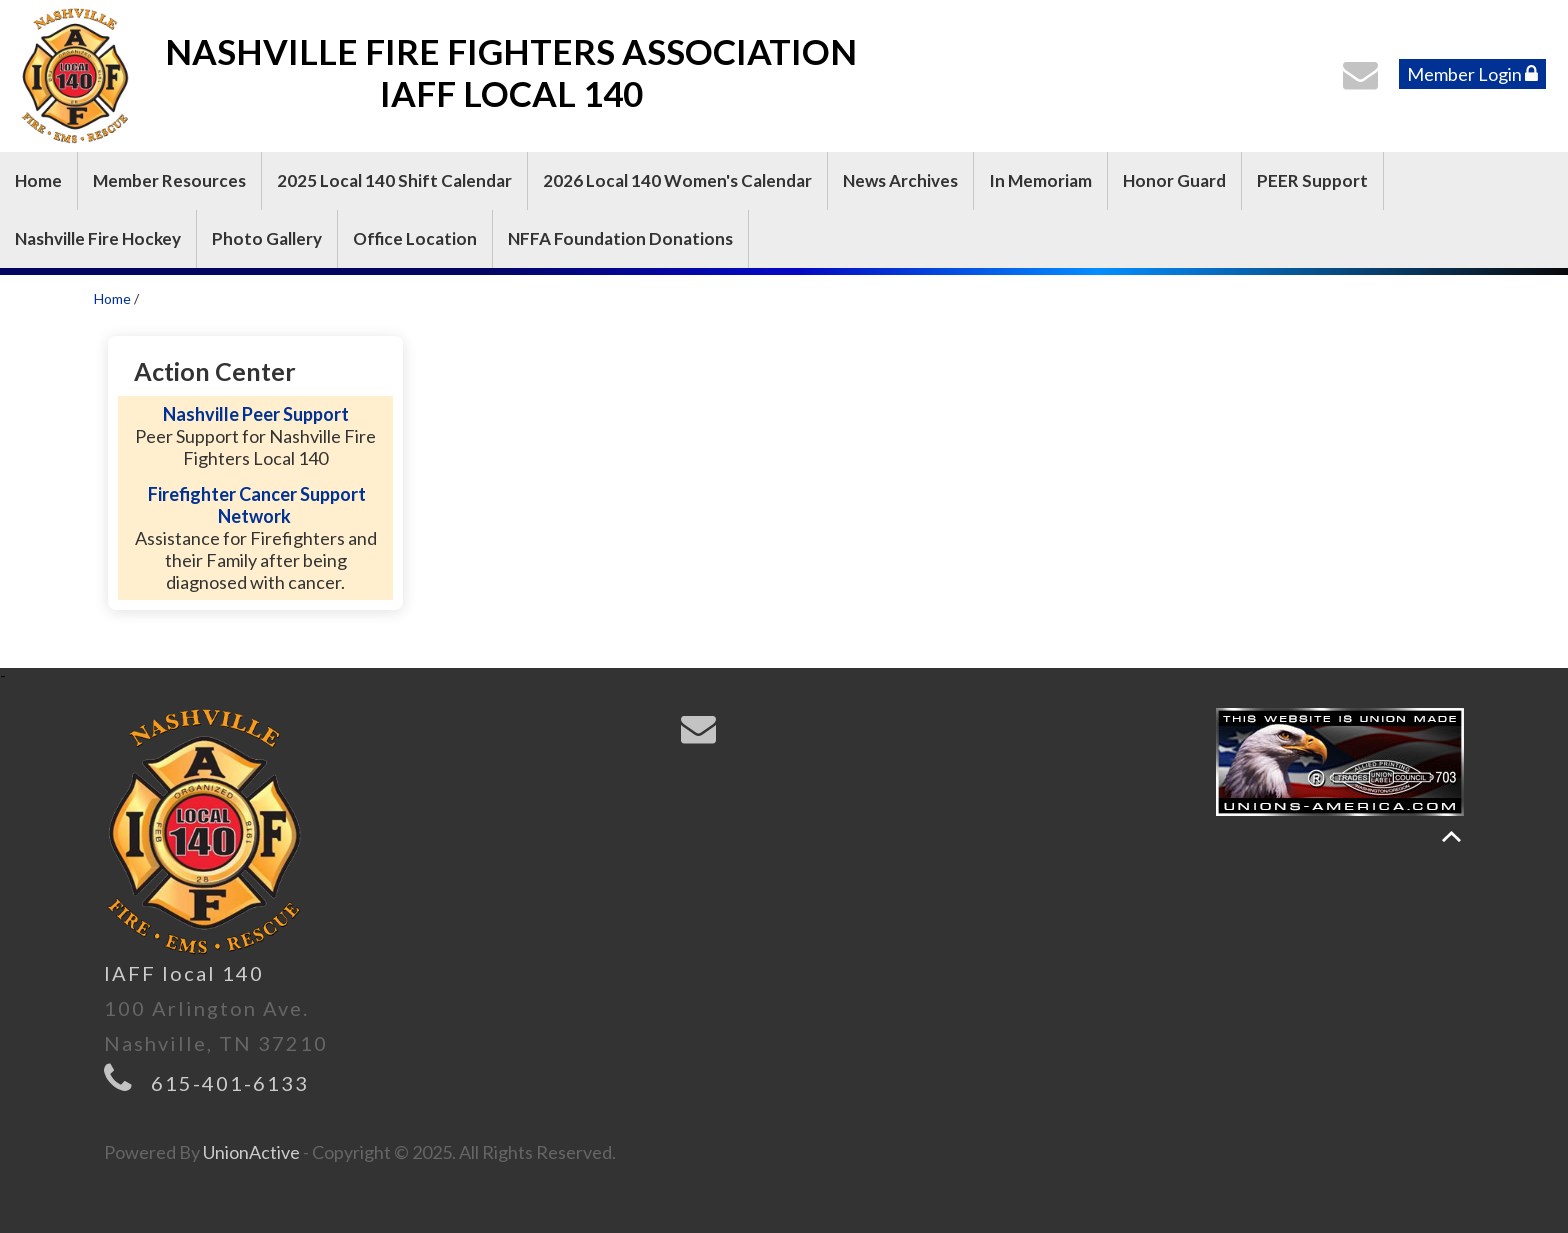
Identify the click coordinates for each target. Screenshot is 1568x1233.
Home (38, 180)
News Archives (900, 180)
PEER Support (1312, 180)
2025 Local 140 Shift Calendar (394, 180)
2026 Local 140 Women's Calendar (677, 180)
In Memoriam (1040, 180)
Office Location (415, 238)
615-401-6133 (230, 1083)
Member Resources (169, 180)
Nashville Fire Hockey (98, 238)
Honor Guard (1174, 180)
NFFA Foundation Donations (620, 238)
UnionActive (251, 1152)
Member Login (1472, 74)
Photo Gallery (267, 238)
